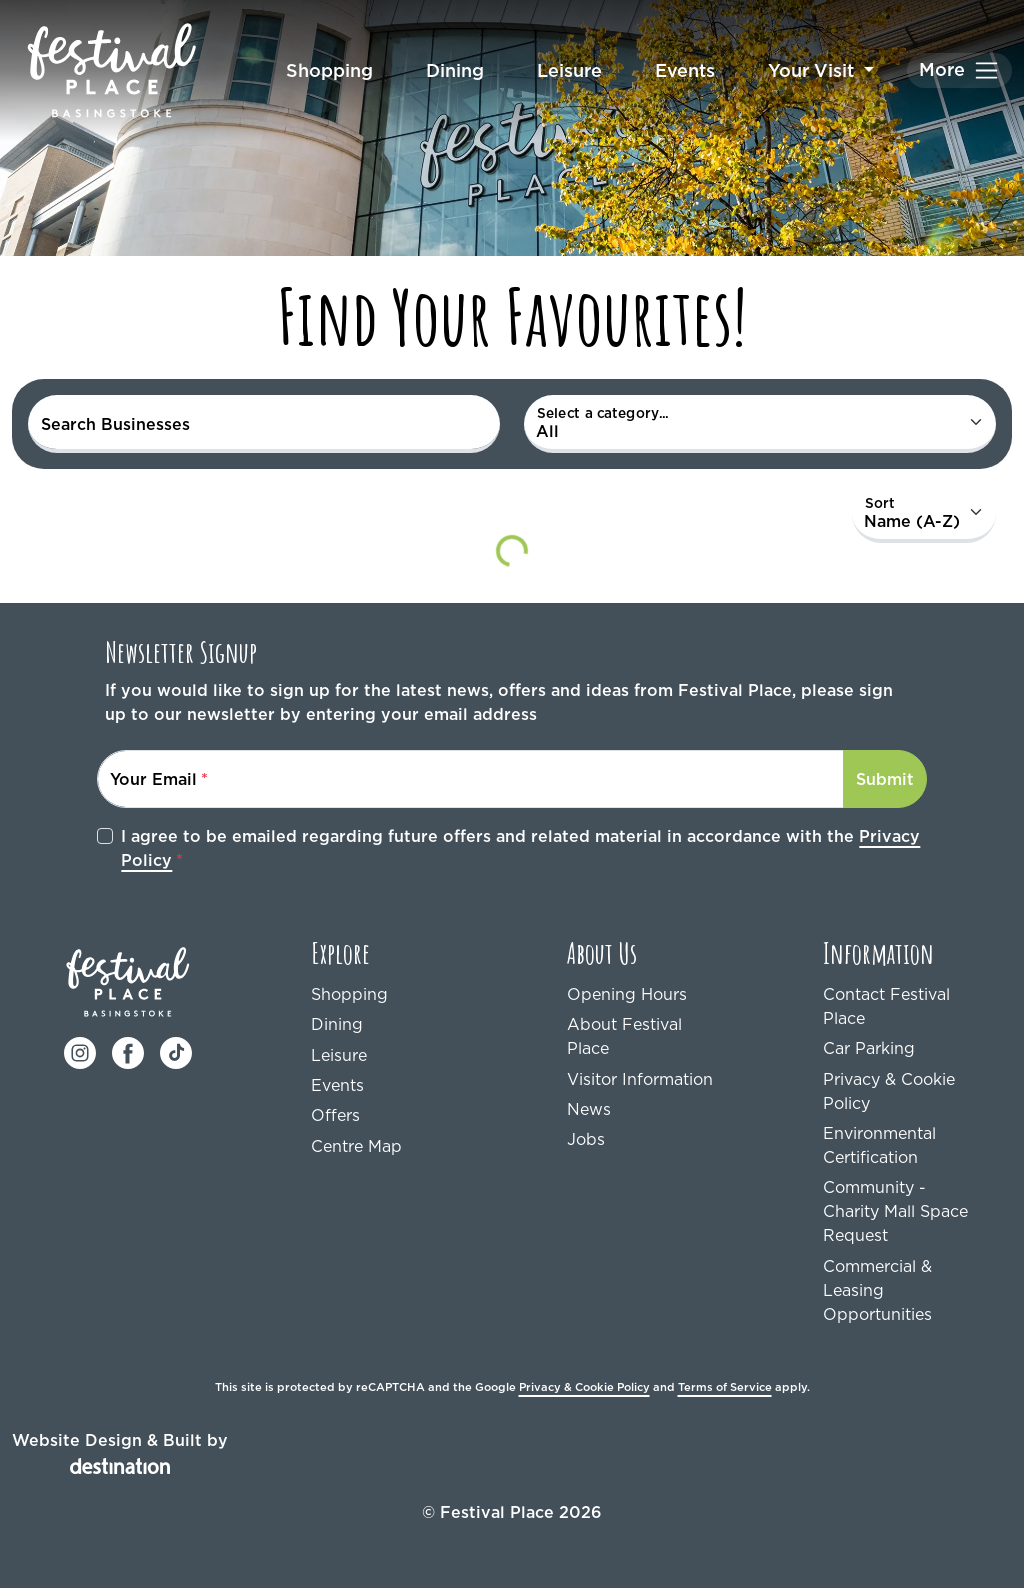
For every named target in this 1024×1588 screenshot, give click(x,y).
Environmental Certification (879, 1145)
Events (685, 70)
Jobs (586, 1139)
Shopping (329, 70)
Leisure (569, 70)
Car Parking (869, 1048)
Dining (455, 70)
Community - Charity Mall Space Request (895, 1211)
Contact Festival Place (886, 1006)
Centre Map (356, 1146)
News (589, 1109)
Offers (335, 1115)
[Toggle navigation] (959, 70)
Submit (885, 779)
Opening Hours (627, 994)
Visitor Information (640, 1079)
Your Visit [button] (813, 70)
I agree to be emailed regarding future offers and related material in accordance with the (520, 848)
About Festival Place (624, 1036)
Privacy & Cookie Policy (889, 1091)
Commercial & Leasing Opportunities (877, 1290)
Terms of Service (725, 1387)
